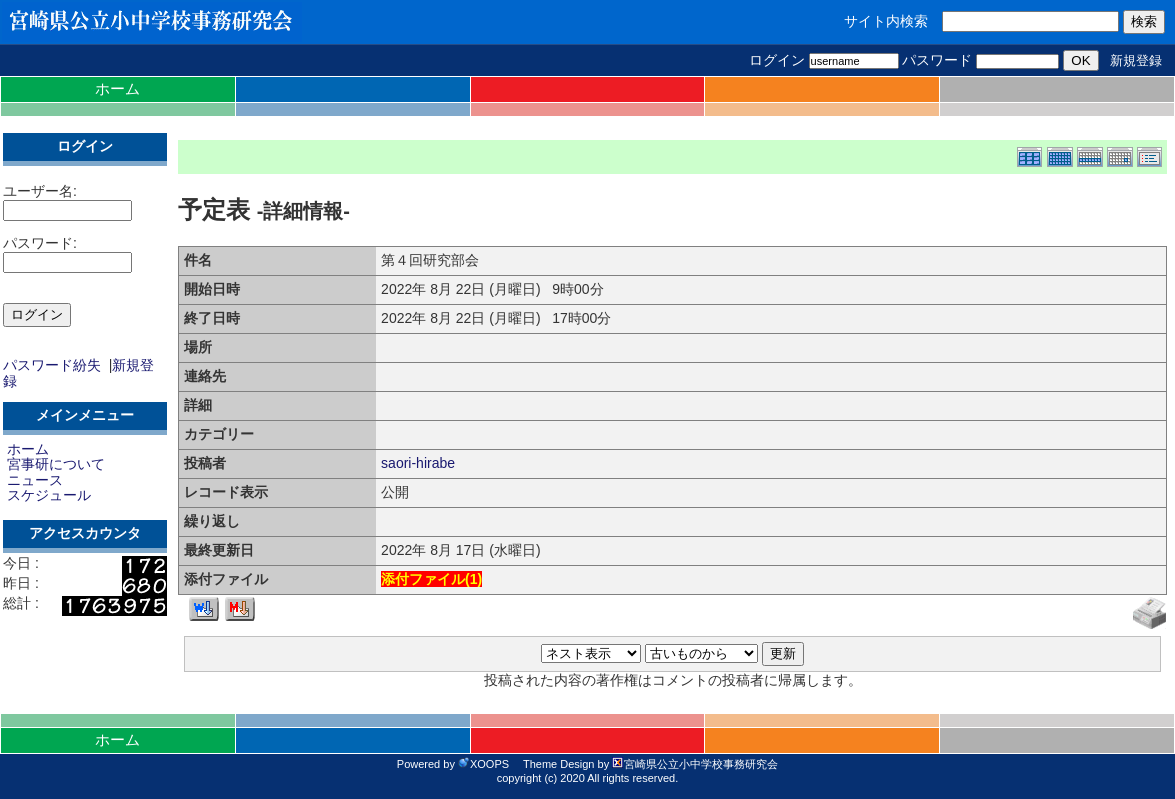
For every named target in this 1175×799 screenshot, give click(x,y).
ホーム (117, 88)
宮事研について (56, 464)
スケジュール (49, 495)
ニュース (35, 480)
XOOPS (483, 764)
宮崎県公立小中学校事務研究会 (695, 764)
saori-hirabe (418, 463)
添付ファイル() (431, 579)
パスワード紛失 (52, 365)
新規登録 (1136, 60)
